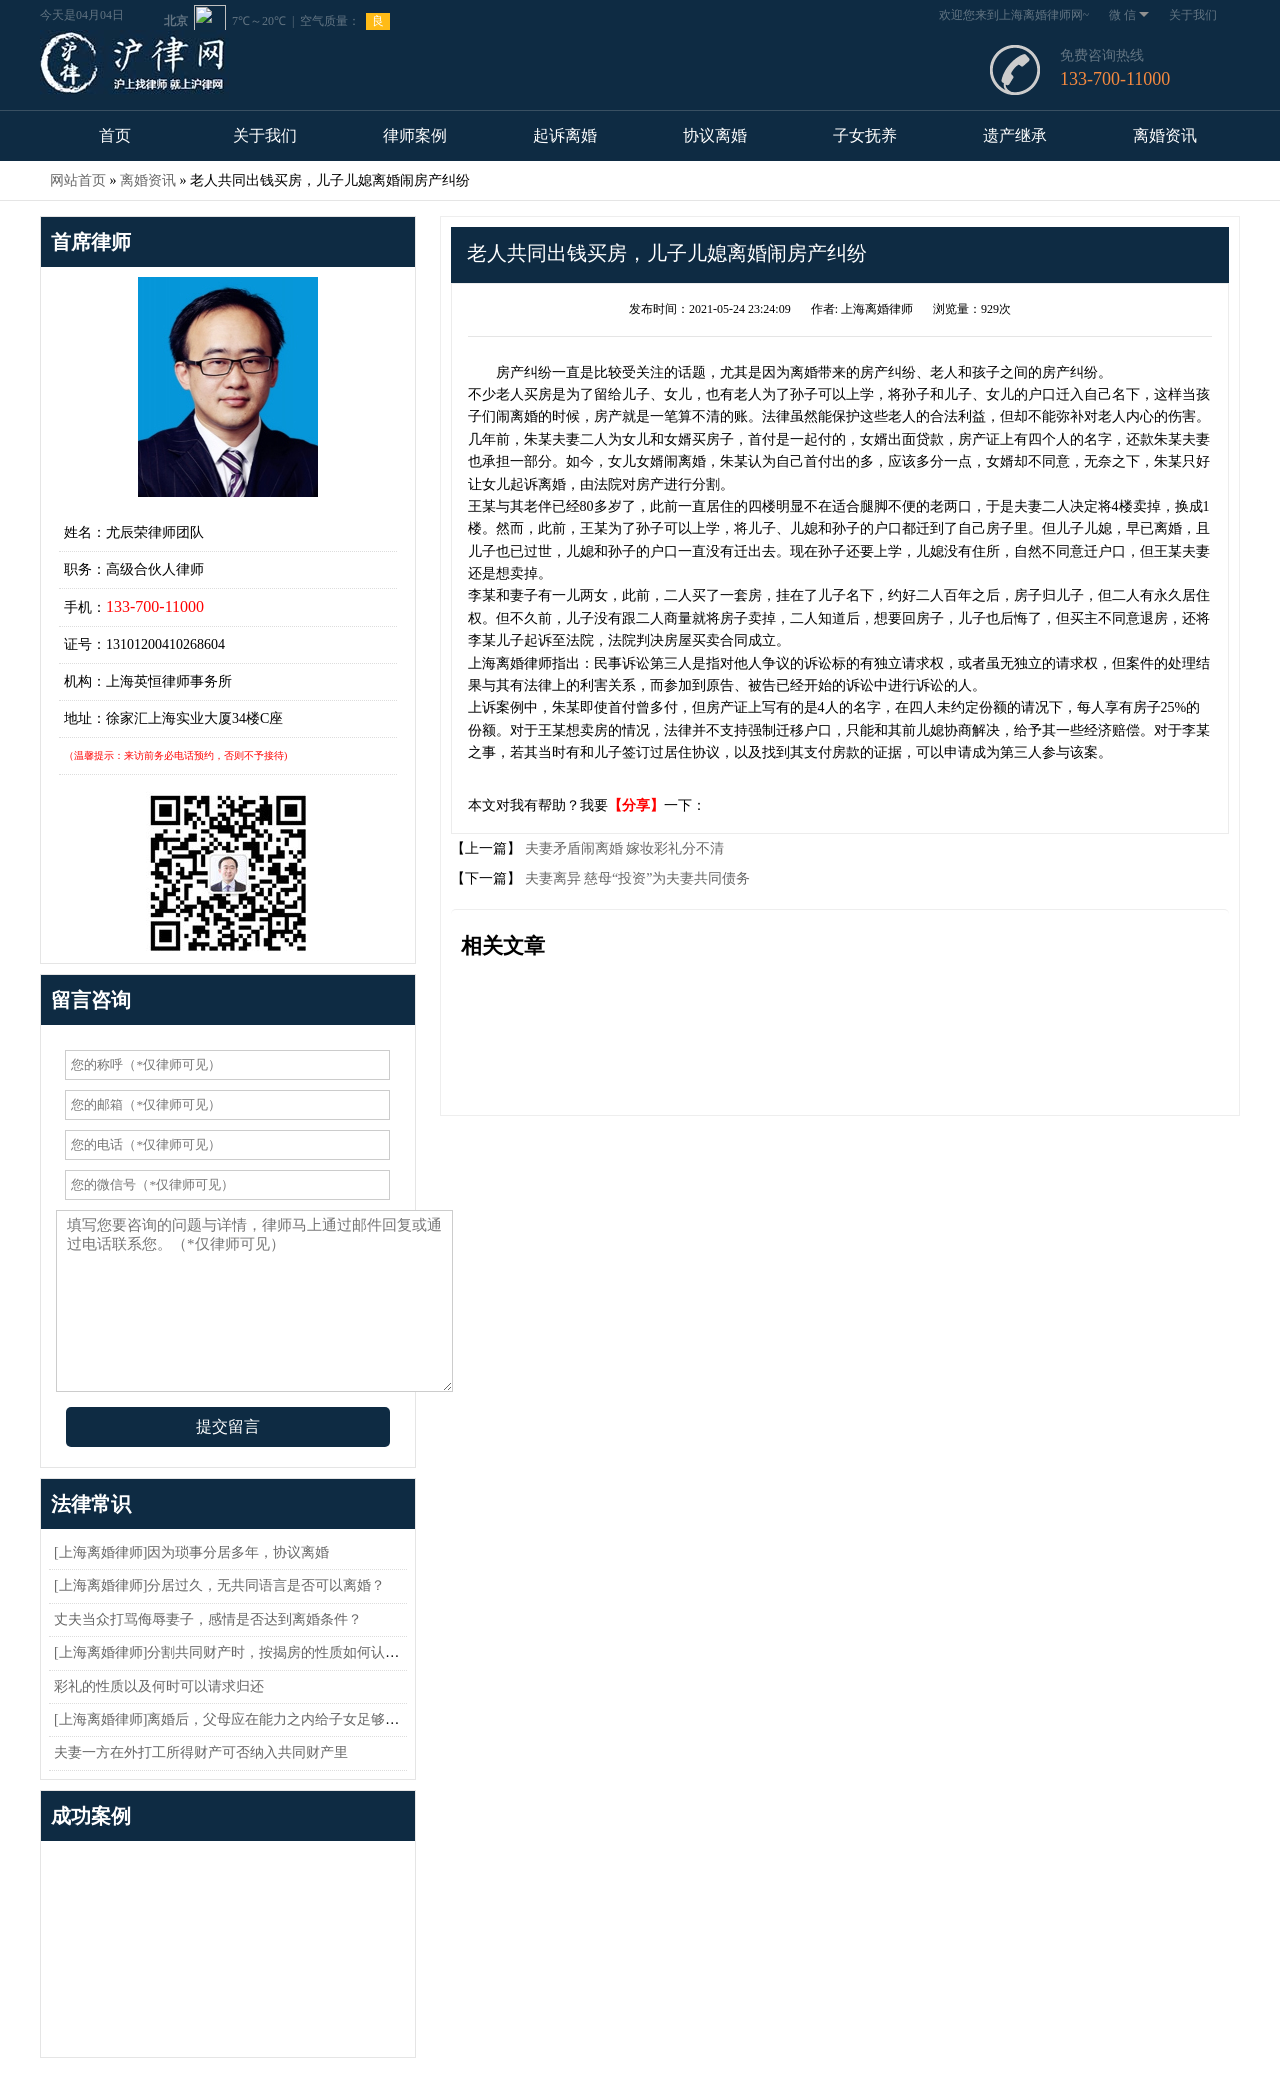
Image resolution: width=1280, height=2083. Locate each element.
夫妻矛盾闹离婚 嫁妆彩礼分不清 (622, 848)
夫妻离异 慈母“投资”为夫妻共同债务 (635, 878)
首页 (115, 135)
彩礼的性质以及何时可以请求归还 (159, 1686)
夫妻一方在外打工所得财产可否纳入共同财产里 (201, 1752)
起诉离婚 (565, 135)
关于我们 (1193, 15)
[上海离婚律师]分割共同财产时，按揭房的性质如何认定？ (233, 1652)
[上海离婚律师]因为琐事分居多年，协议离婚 (191, 1552)
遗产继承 (1015, 135)
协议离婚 (715, 135)
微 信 (1129, 15)
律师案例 (415, 135)
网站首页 (78, 180)
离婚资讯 (1165, 135)
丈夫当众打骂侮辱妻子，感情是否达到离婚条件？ (208, 1619)
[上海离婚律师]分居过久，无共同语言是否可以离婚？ (219, 1585)
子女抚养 (865, 135)
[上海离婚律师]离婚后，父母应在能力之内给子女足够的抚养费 (247, 1719)
